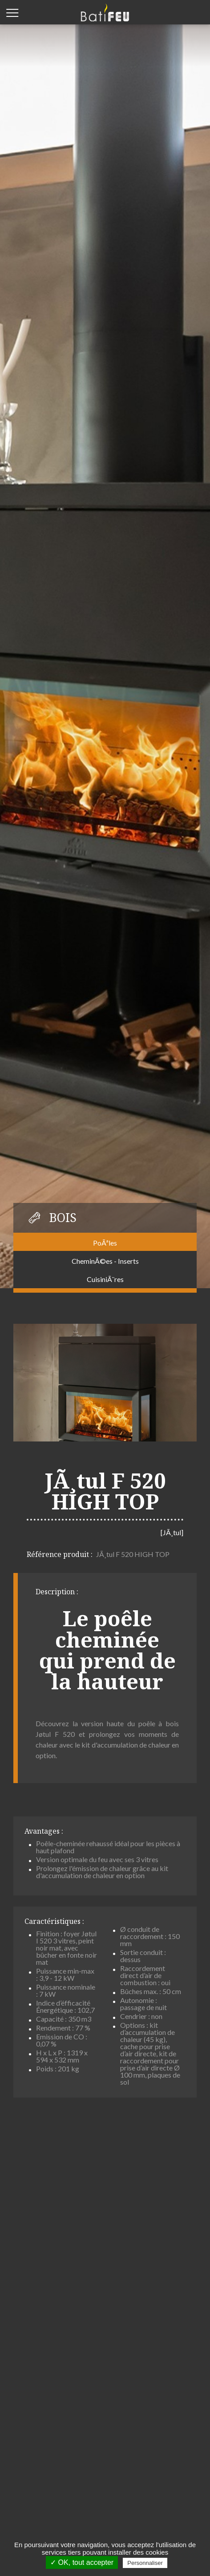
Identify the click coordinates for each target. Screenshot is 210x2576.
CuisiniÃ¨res (105, 1279)
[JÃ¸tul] (172, 1532)
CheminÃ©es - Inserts (105, 1261)
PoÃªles (105, 1242)
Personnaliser (145, 2563)
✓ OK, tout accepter (81, 2562)
